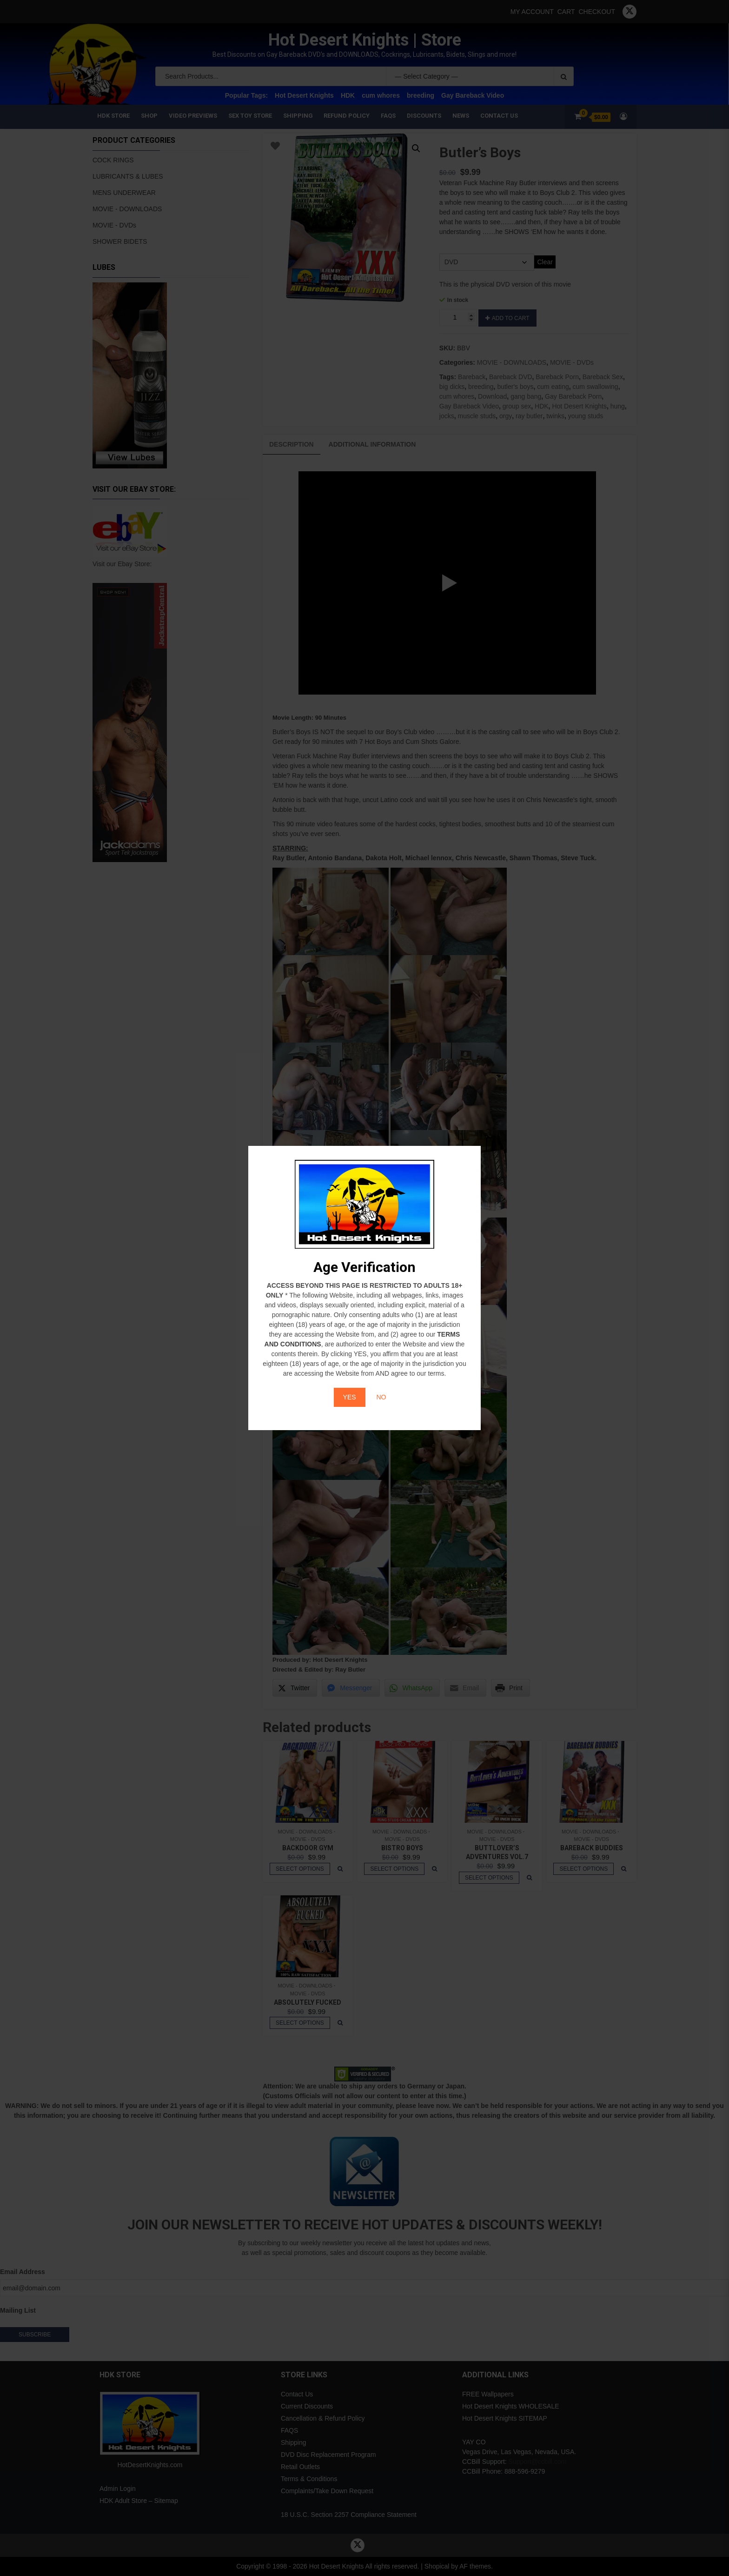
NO (381, 1397)
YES (349, 1397)
